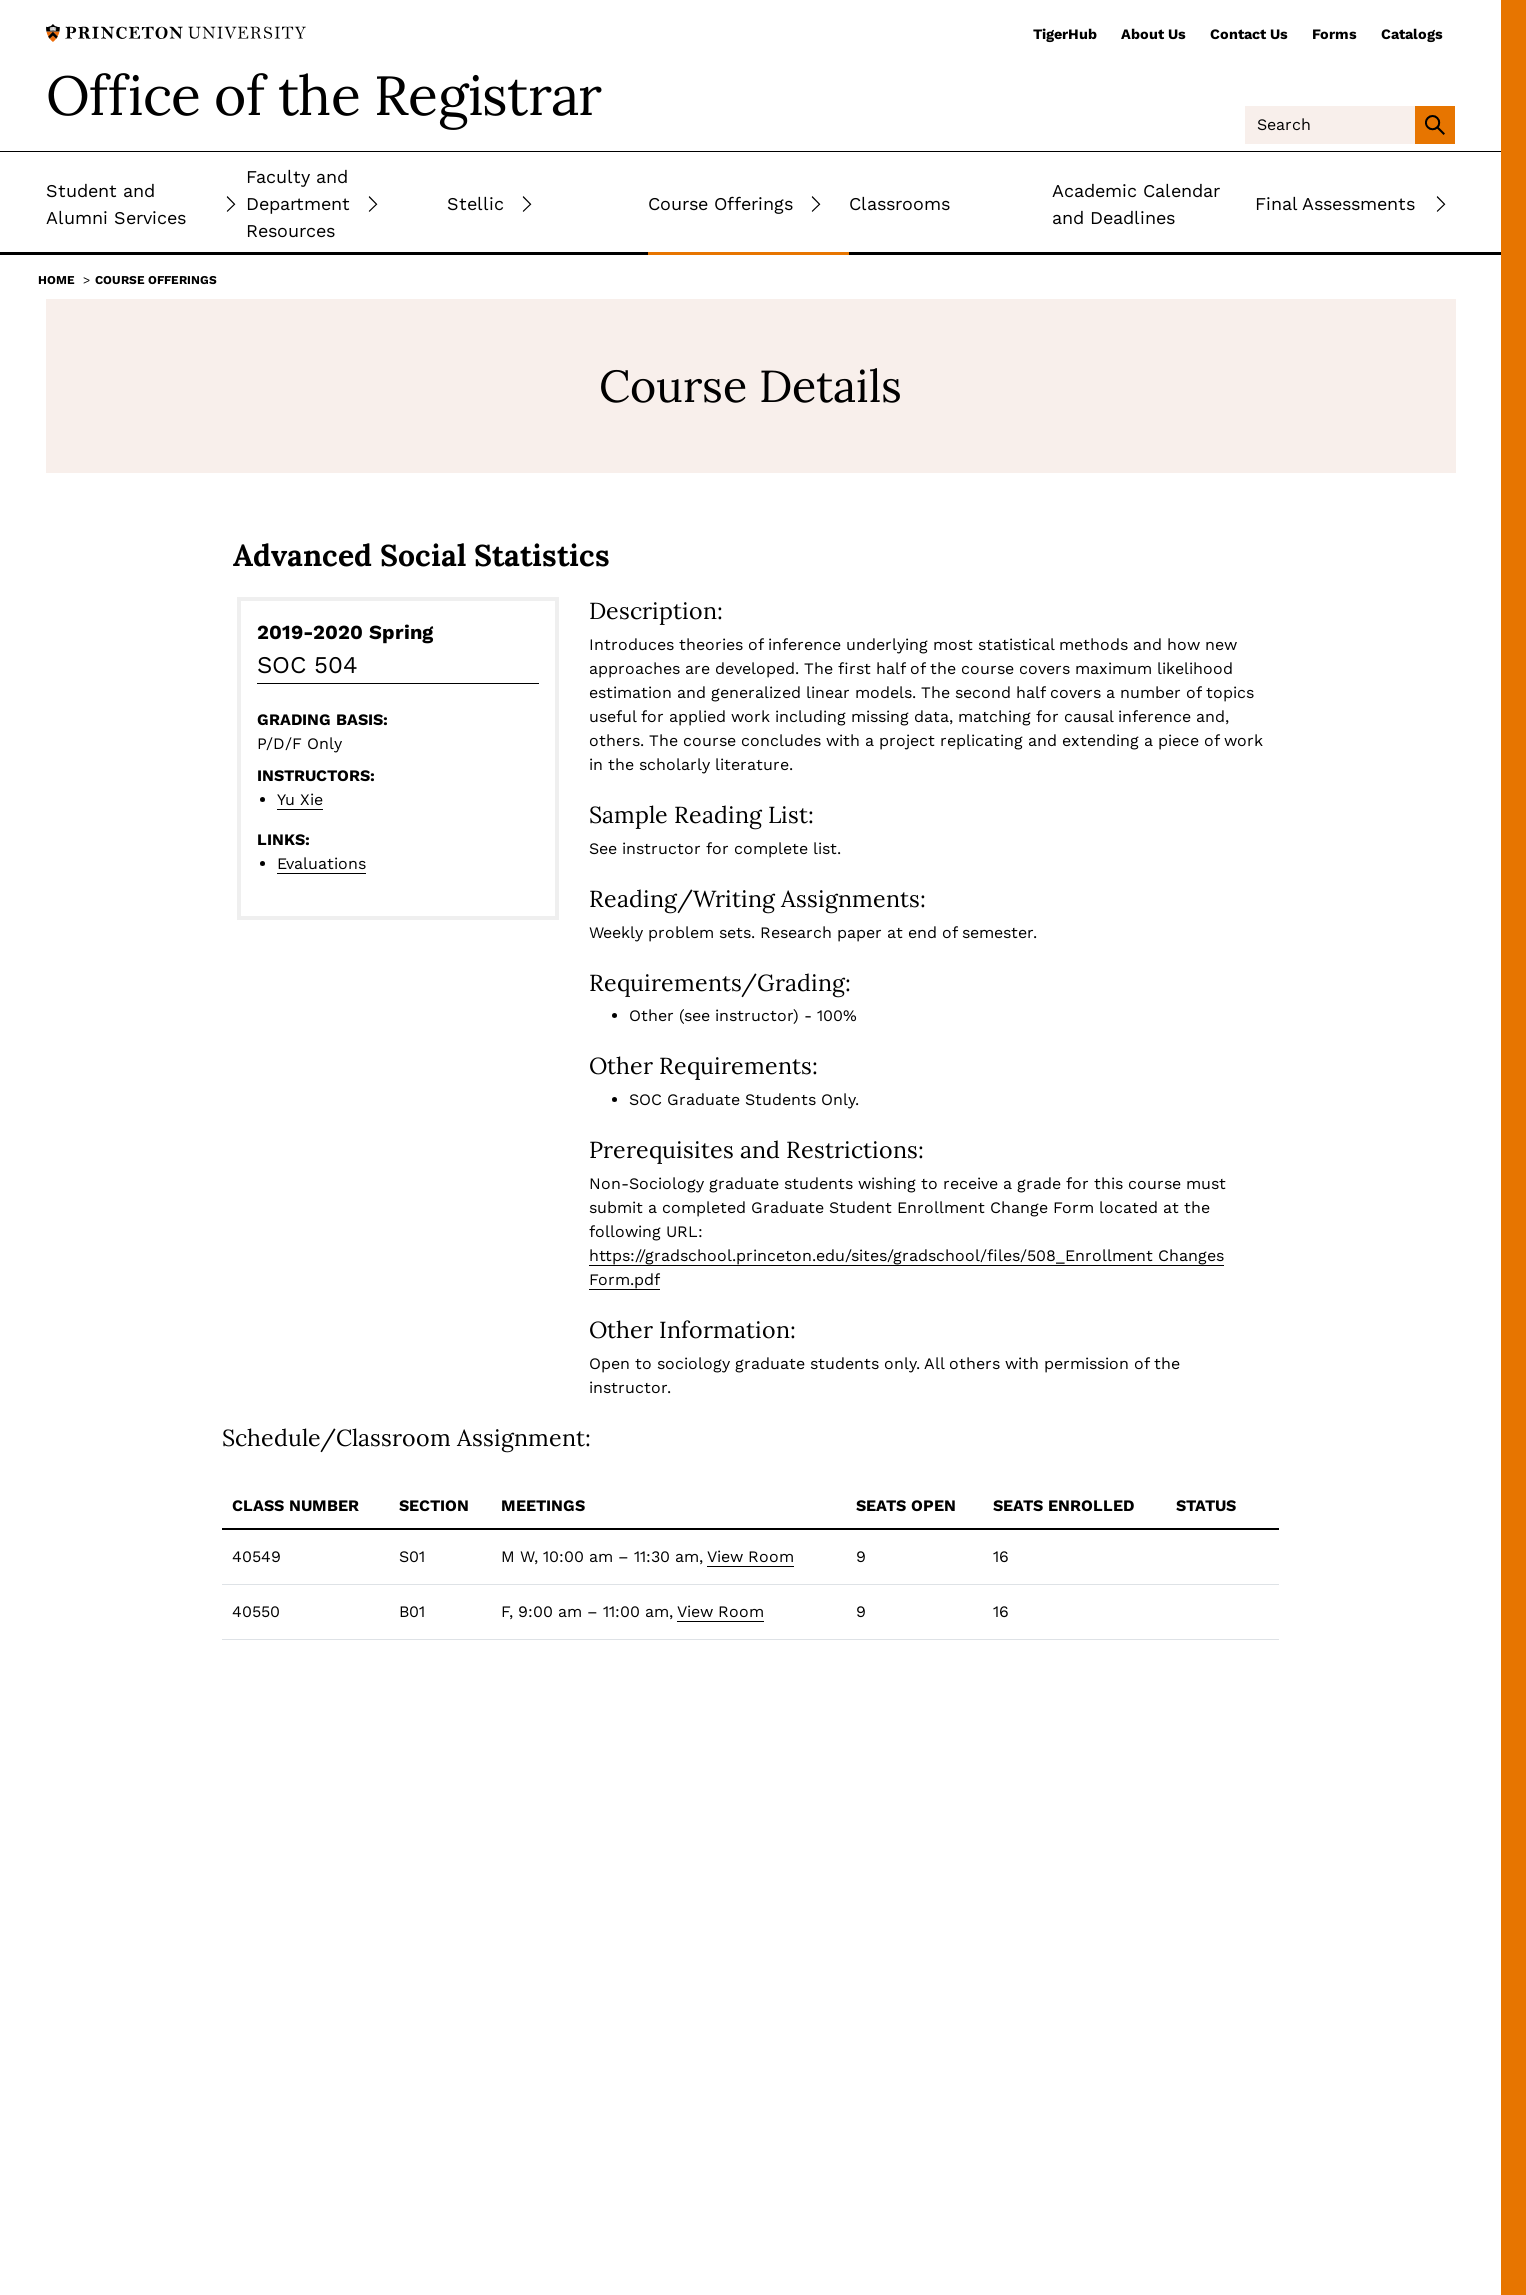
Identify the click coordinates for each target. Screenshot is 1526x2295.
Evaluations (321, 863)
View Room (750, 1556)
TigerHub (1065, 34)
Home (56, 280)
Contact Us (1249, 34)
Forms (1334, 34)
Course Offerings (156, 280)
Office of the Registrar (324, 95)
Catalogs (1412, 34)
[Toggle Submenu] (231, 203)
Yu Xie (300, 799)
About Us (1153, 34)
